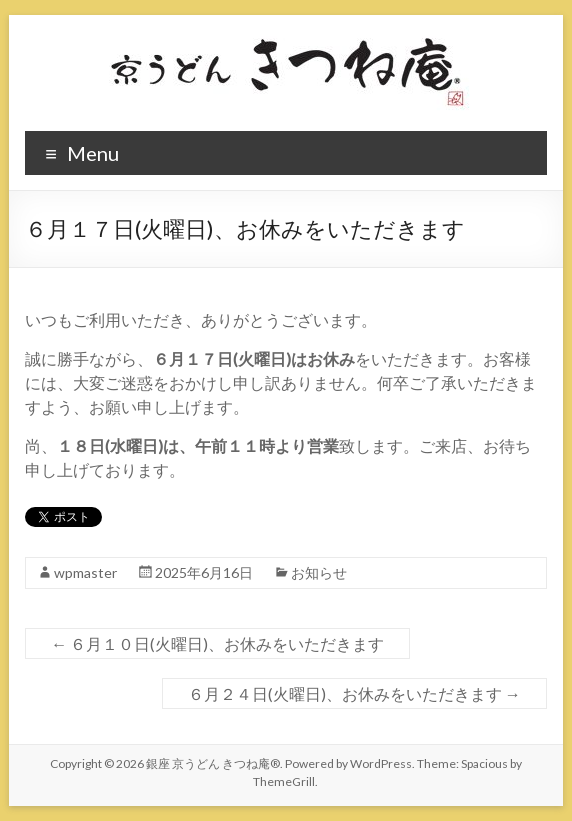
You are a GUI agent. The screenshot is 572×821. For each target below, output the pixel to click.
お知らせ (319, 572)
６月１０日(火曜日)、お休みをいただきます (217, 643)
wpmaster (85, 572)
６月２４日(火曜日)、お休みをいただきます (354, 693)
